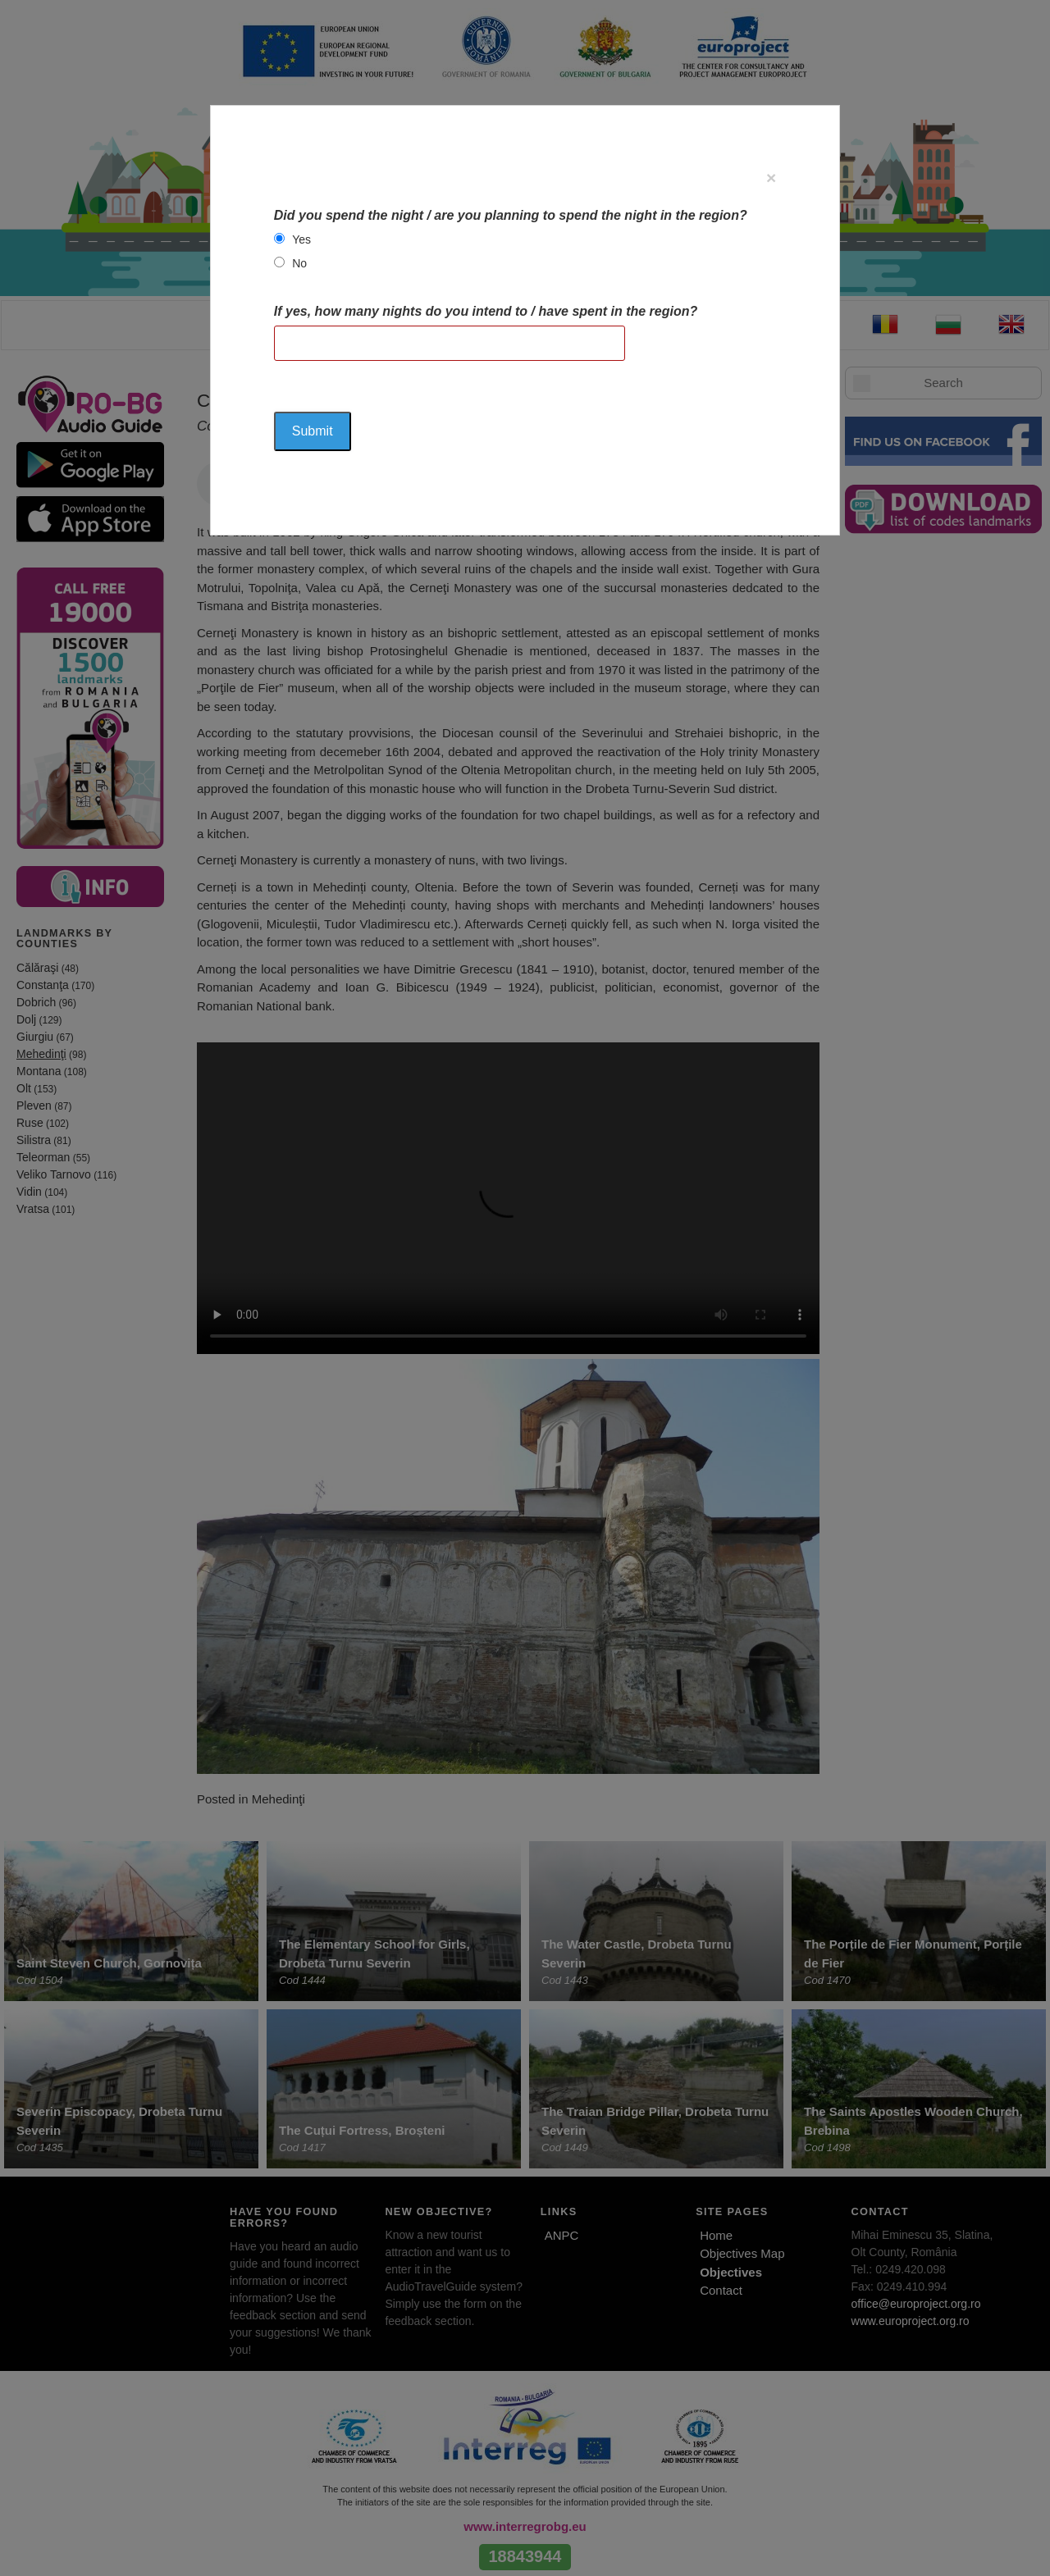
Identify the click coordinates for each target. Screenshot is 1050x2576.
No (299, 263)
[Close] (771, 177)
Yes (301, 239)
